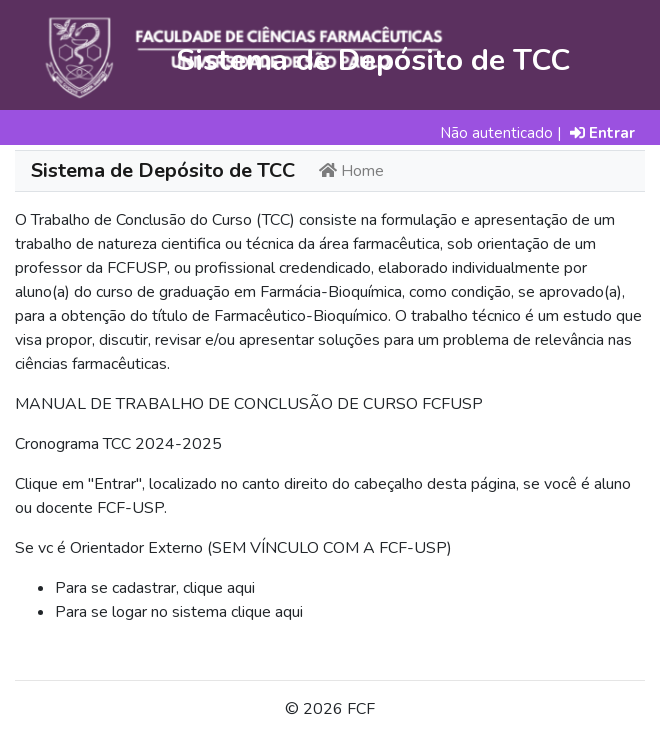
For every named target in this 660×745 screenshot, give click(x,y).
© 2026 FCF (330, 709)
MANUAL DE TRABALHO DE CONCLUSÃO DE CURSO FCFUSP (249, 404)
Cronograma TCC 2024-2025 (118, 444)
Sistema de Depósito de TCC (163, 170)
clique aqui (219, 588)
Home (351, 171)
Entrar (602, 133)
